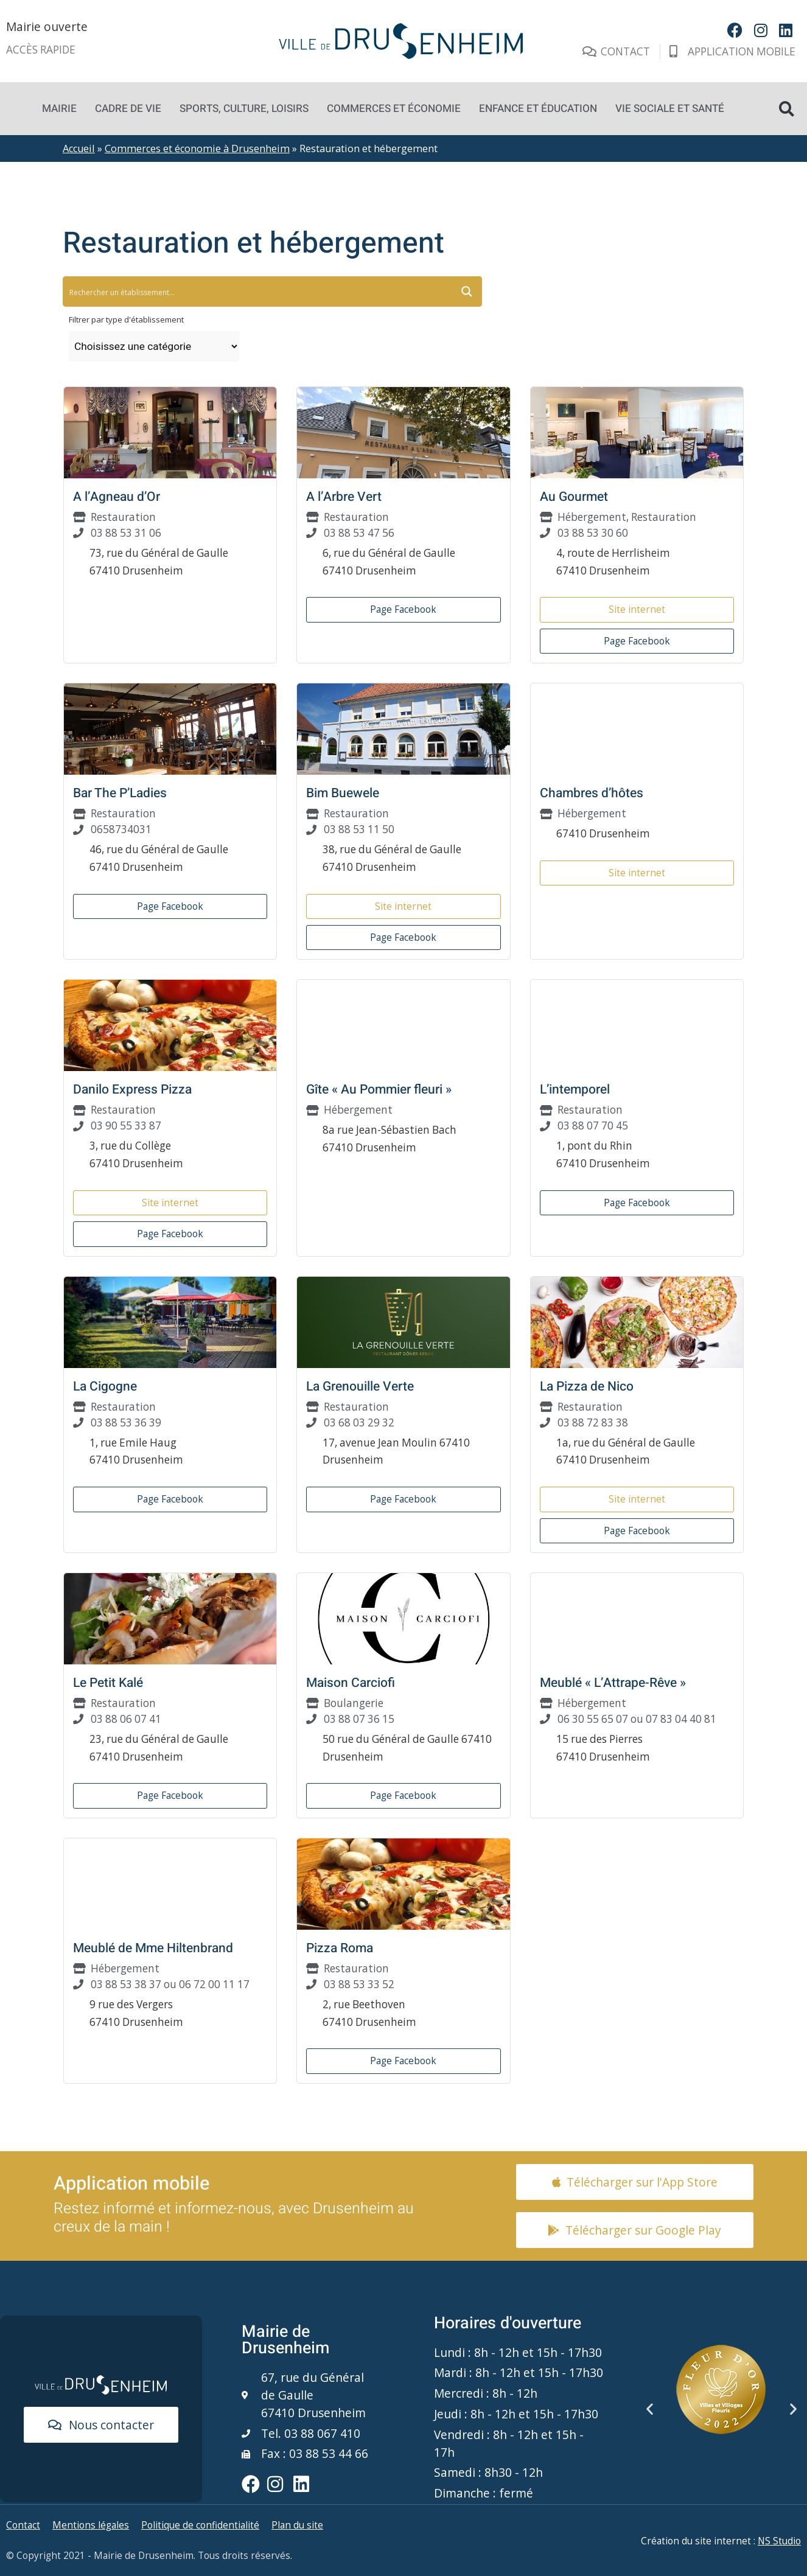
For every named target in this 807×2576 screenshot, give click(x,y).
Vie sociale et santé (669, 108)
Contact (23, 2525)
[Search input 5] (184, 291)
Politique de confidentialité (200, 2525)
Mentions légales (90, 2525)
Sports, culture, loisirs (244, 108)
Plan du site (297, 2525)
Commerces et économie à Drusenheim (197, 148)
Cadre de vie (128, 108)
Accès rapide (40, 50)
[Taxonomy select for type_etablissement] (154, 346)
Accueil (79, 148)
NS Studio (779, 2541)
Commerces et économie (394, 108)
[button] (786, 108)
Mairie (59, 108)
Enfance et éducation (538, 108)
